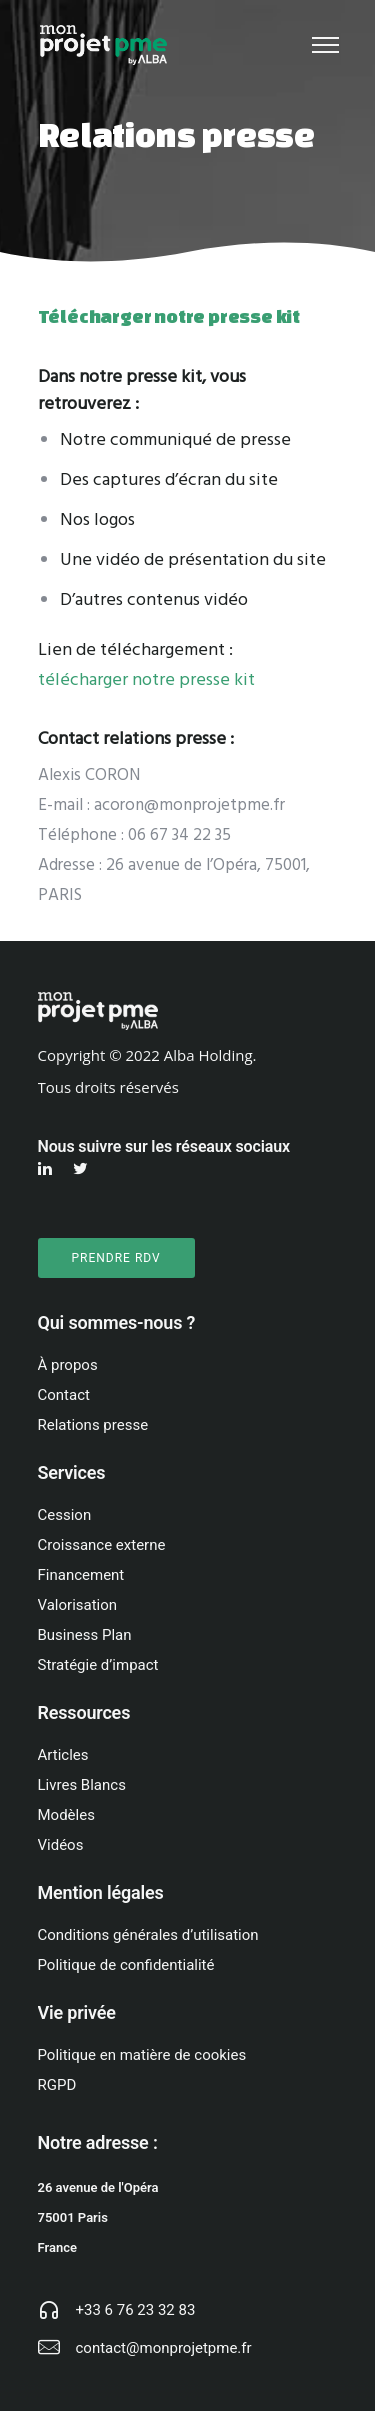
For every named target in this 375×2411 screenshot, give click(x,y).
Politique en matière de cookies (142, 2055)
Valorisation (78, 1605)
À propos (68, 1365)
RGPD (57, 2085)
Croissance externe (102, 1545)
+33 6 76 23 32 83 (136, 2310)
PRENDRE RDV (116, 1258)
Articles (63, 1755)
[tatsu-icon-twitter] (83, 1169)
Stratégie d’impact (98, 1665)
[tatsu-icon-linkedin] (48, 1169)
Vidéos (61, 1845)
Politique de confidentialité (126, 1965)
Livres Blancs (82, 1785)
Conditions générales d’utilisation (148, 1935)
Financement (81, 1575)
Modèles (66, 1815)
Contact (64, 1395)
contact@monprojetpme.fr (164, 2348)
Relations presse (93, 1425)
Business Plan (85, 1635)
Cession (65, 1515)
